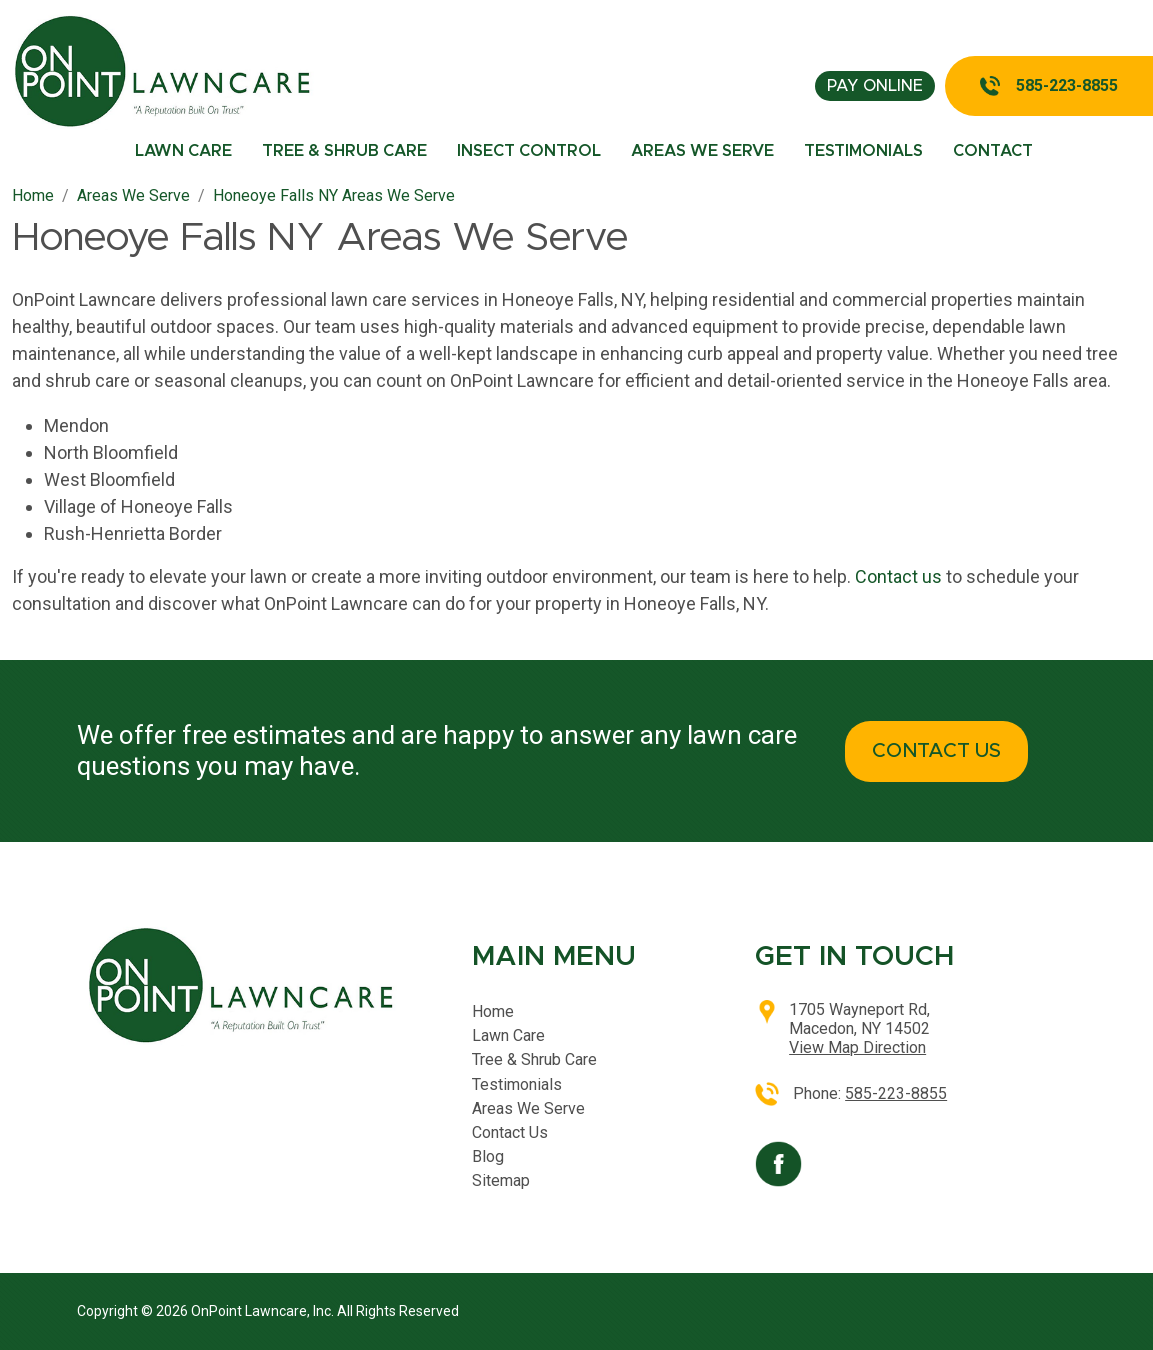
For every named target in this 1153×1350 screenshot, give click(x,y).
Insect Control (529, 151)
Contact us (898, 576)
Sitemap (501, 1180)
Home (493, 1011)
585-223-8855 (1067, 85)
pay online (875, 86)
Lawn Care (183, 151)
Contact (993, 151)
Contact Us (510, 1132)
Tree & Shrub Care (344, 151)
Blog (488, 1156)
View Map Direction (857, 1047)
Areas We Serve (702, 151)
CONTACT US (936, 751)
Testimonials (863, 151)
